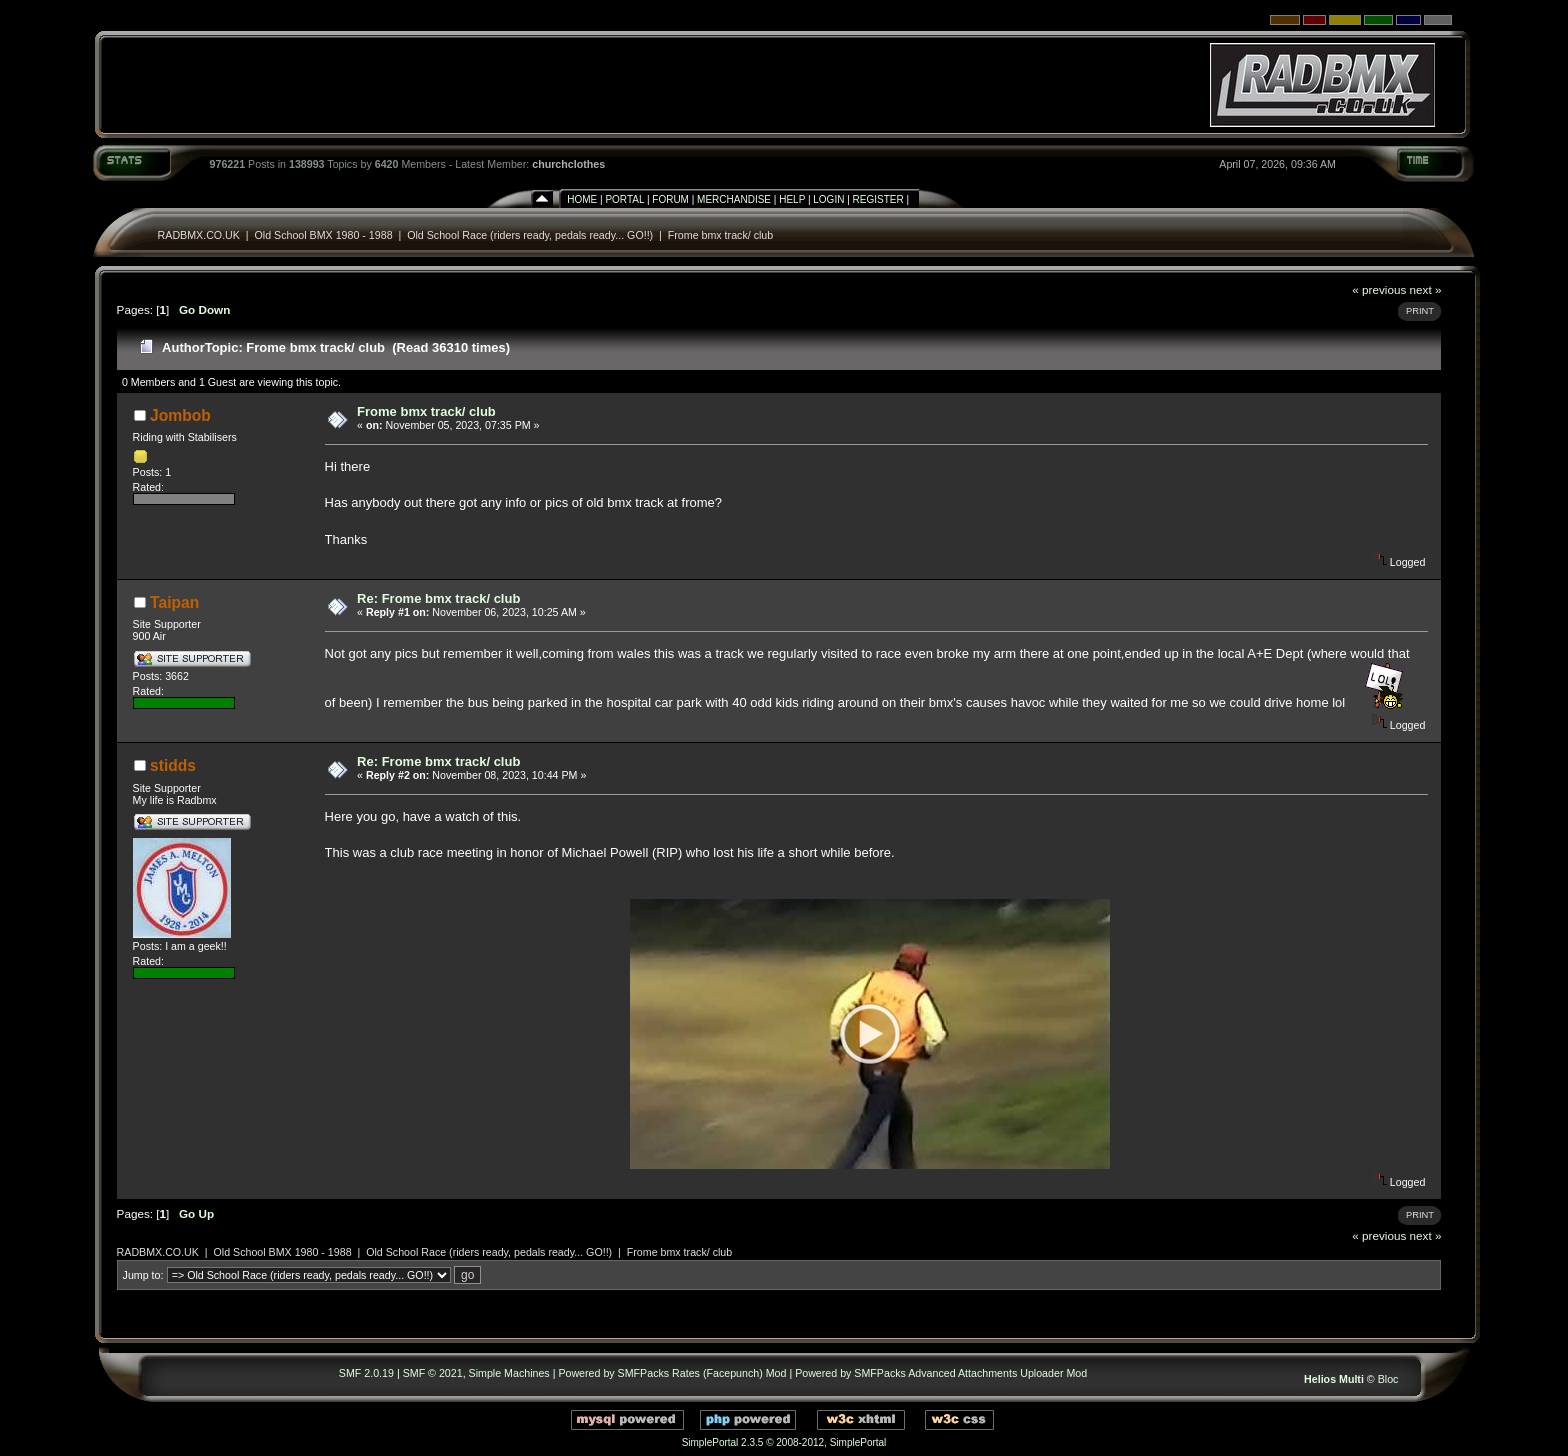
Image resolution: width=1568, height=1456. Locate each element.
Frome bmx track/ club (720, 235)
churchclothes (568, 164)
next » (1426, 289)
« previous (1379, 289)
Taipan (174, 602)
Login (828, 199)
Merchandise (734, 199)
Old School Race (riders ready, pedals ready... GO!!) (530, 235)
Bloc (1388, 1379)
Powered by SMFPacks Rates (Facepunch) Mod (672, 1373)
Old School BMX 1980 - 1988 (325, 235)
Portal (624, 199)
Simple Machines (509, 1373)
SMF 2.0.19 (366, 1373)
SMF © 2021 (433, 1373)
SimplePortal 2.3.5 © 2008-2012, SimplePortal (784, 1442)
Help (792, 199)
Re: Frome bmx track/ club (438, 598)
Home (582, 199)
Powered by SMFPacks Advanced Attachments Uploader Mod (941, 1373)
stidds (173, 765)
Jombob (180, 415)
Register (878, 199)
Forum (670, 199)
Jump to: (143, 1275)
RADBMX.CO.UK (199, 235)
